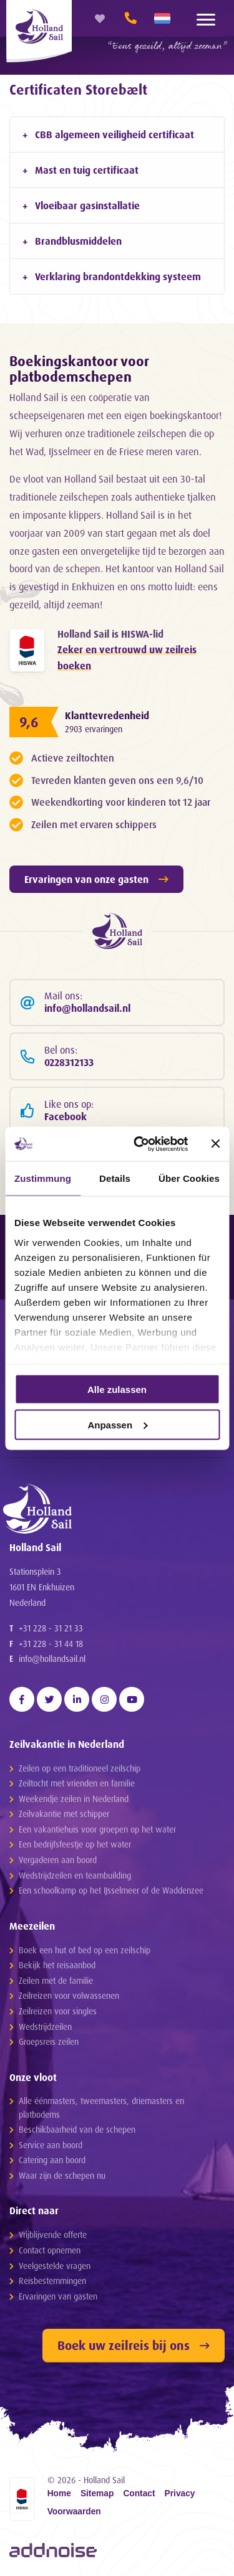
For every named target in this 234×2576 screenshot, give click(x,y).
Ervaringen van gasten (58, 2296)
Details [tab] (114, 1178)
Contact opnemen (49, 2250)
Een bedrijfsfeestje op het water (75, 1844)
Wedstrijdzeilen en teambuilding (75, 1875)
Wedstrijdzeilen (45, 2026)
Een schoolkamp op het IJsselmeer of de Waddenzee (111, 1890)
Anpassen (117, 1424)
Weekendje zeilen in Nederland (74, 1798)
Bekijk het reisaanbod (57, 1965)
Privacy (180, 2493)
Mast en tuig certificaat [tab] (87, 170)
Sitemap (97, 2493)
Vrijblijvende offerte (53, 2234)
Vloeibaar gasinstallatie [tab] (87, 205)
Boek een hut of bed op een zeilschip (84, 1950)
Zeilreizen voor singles (58, 2011)
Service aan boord (50, 2145)
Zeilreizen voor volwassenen (69, 1995)
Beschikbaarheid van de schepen (77, 2129)
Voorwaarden (74, 2512)
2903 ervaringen (93, 729)
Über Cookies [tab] (189, 1178)
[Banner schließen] (215, 1143)
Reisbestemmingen (52, 2280)
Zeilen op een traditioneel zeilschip (79, 1768)
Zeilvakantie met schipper (64, 1813)
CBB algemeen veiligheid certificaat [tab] (114, 134)
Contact (139, 2493)
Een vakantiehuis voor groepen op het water (97, 1829)
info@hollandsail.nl (52, 1658)
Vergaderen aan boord (58, 1859)
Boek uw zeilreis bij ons (133, 2345)
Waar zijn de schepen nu (62, 2175)
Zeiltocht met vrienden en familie (77, 1783)
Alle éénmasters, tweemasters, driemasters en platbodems (101, 2107)
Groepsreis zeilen (49, 2041)
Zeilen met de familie (56, 1980)
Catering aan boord (52, 2159)
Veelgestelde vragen (54, 2265)
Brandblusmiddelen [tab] (78, 241)
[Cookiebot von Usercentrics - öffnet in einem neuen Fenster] (139, 1144)
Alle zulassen (117, 1389)
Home (59, 2493)
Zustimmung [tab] (42, 1178)
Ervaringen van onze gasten (96, 879)
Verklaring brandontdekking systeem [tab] (118, 276)
